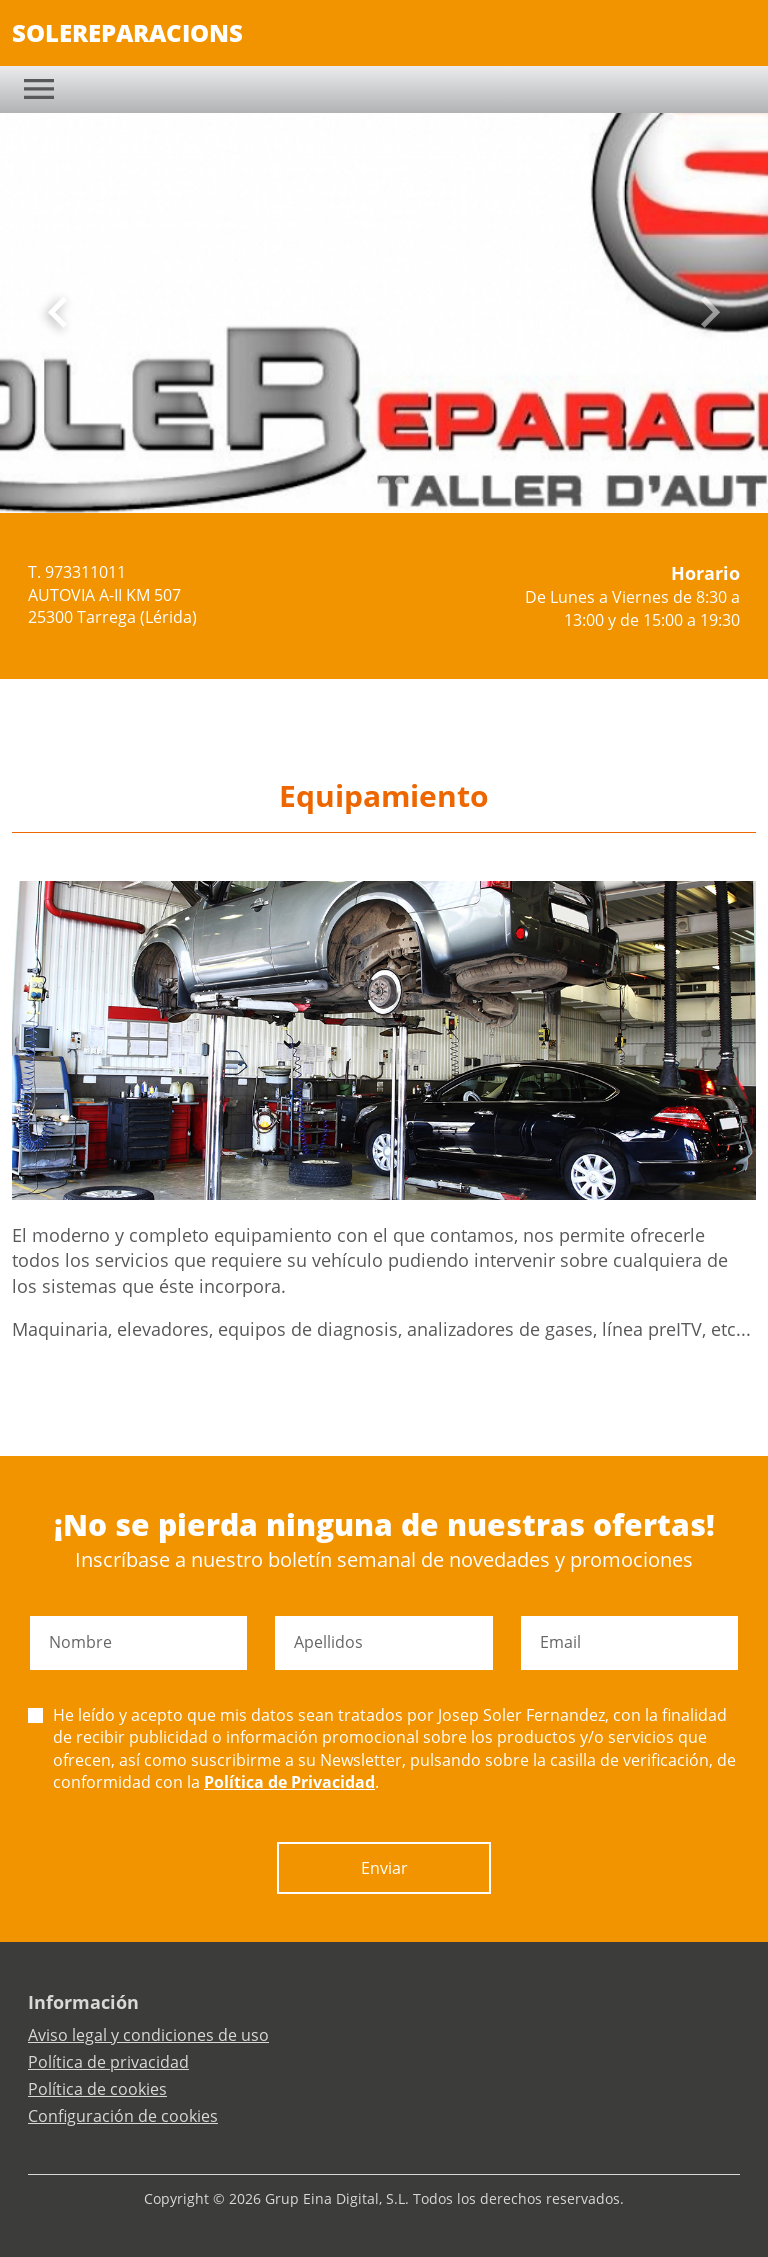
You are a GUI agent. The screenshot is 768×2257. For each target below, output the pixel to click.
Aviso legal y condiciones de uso (148, 2035)
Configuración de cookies (123, 2116)
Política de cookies (97, 2089)
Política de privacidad (108, 2062)
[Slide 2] (384, 482)
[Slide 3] (400, 482)
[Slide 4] (416, 482)
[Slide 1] (368, 482)
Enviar (384, 1868)
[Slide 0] (352, 482)
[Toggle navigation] (39, 89)
